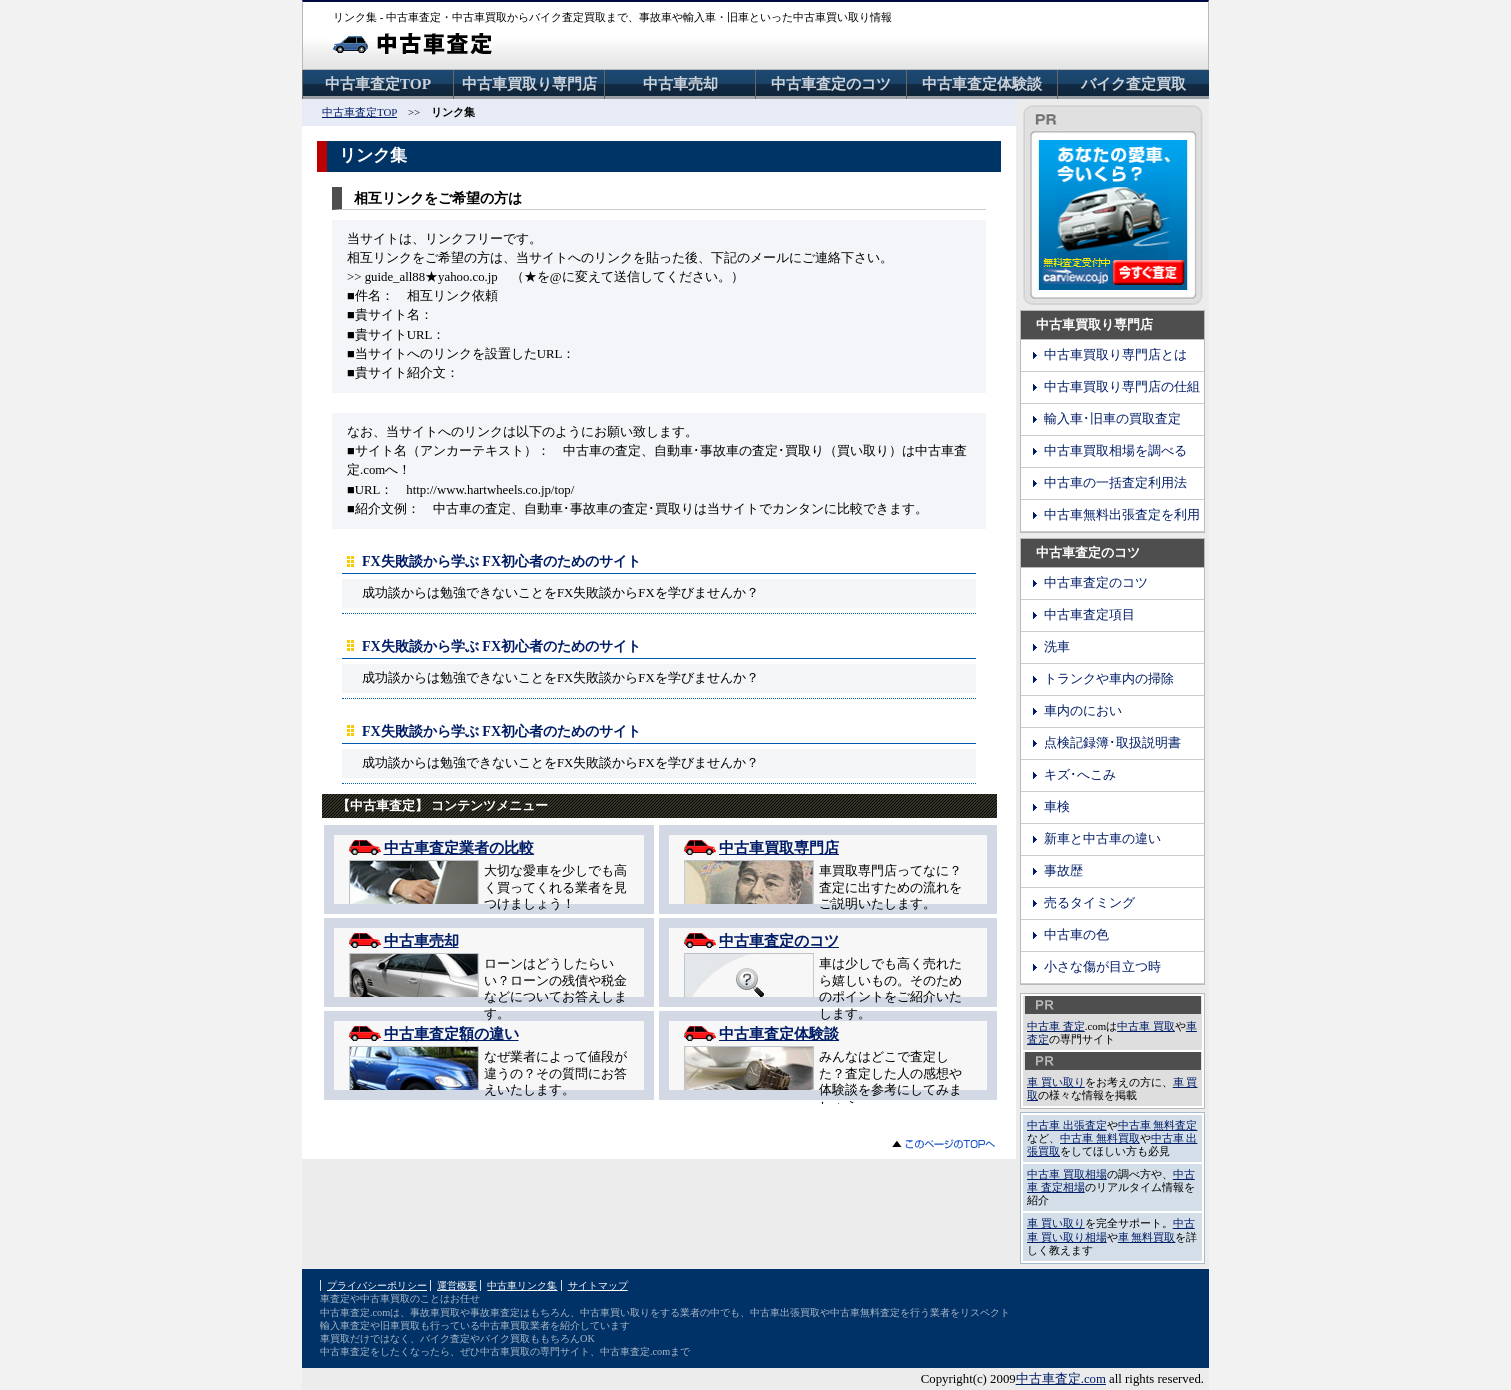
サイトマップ (598, 1285)
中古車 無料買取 (1100, 1138)
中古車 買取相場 (1067, 1174)
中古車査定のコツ (831, 83)
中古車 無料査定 (1158, 1125)
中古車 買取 (1146, 1026)
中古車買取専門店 (779, 847)
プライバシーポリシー (377, 1285)
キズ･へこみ (1080, 775)
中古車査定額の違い (451, 1033)
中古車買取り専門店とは (1115, 355)
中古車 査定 (1056, 1026)
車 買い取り (1056, 1082)
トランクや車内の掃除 (1109, 679)
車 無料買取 (1147, 1237)
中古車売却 (680, 83)
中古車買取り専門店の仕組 (1122, 387)
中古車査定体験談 (982, 83)
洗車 (1057, 647)
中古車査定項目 (1089, 615)
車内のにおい (1083, 711)
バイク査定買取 (1133, 83)
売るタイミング (1089, 903)
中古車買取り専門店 (529, 83)
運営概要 (457, 1285)
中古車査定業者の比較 (459, 847)
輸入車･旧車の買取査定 (1112, 419)
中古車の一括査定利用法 (1115, 483)
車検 (1057, 807)
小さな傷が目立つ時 (1102, 967)
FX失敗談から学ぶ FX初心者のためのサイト (501, 561)
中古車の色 (1076, 935)
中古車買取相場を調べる (1115, 451)
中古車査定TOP (378, 83)
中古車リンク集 (522, 1285)
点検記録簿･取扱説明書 (1112, 743)
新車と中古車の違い (1102, 839)
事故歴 (1063, 871)
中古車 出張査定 (1067, 1125)
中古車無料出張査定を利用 (1122, 515)
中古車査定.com (1061, 1379)
